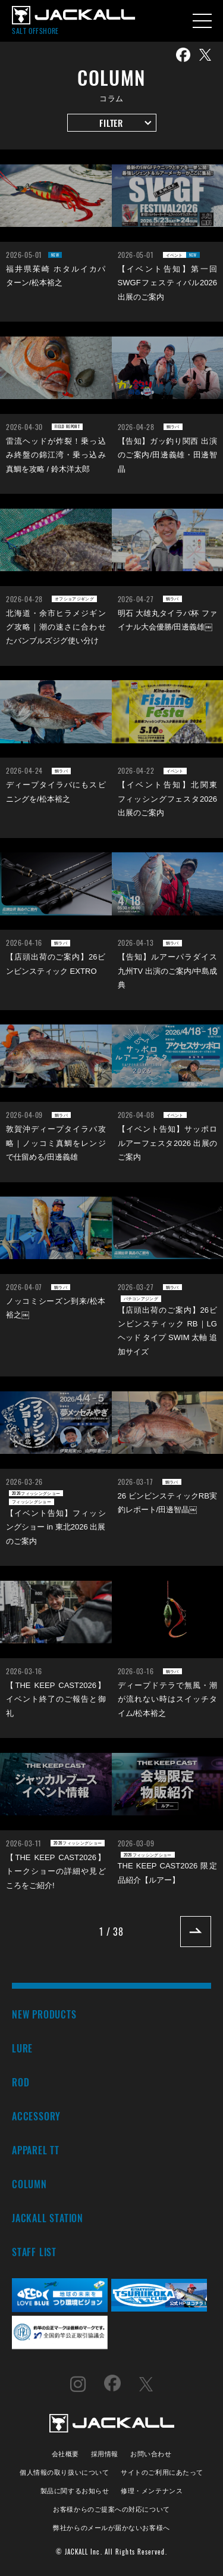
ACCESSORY (36, 2116)
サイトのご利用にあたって (162, 2471)
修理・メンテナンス (152, 2490)
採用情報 (104, 2453)
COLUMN (29, 2184)
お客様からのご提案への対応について (111, 2508)
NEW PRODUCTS (44, 2014)
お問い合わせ (150, 2453)
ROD (20, 2082)
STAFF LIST (34, 2252)
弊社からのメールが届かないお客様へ (111, 2527)
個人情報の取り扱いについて (64, 2471)
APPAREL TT (35, 2150)
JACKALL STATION (47, 2218)
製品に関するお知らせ (74, 2490)
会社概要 (65, 2453)
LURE (22, 2048)
